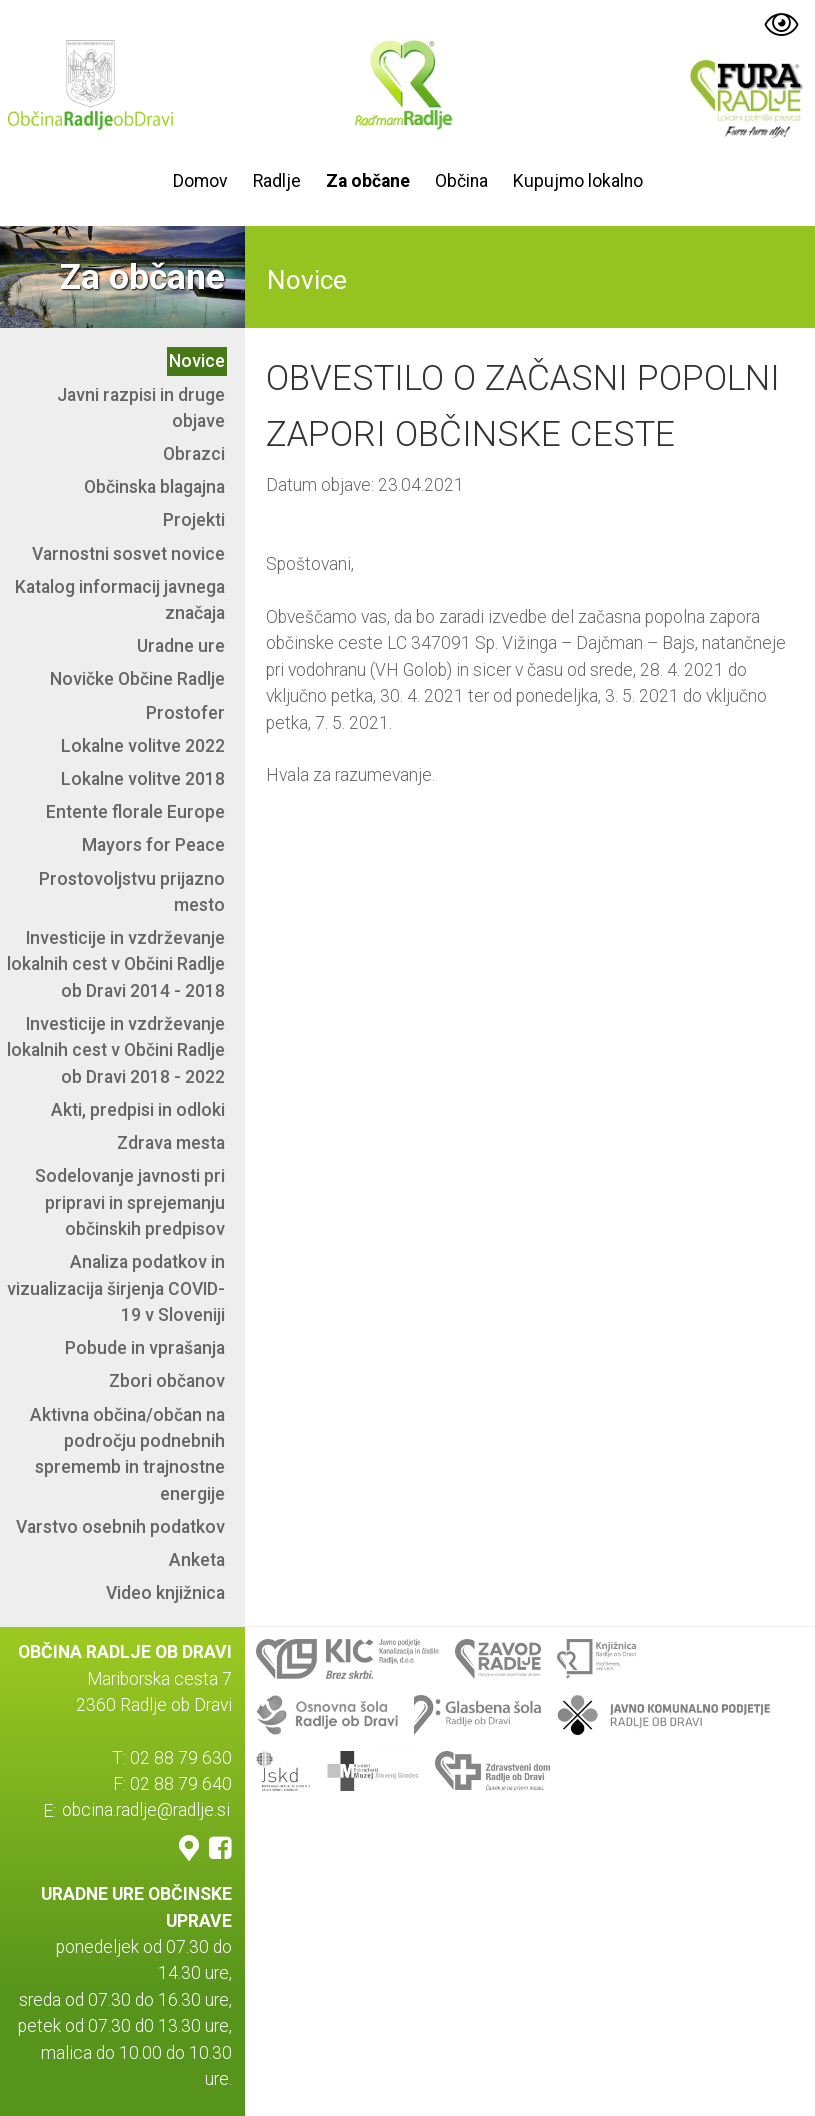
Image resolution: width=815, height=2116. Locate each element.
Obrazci (194, 454)
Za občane (368, 181)
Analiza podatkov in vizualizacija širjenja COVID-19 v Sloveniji (116, 1288)
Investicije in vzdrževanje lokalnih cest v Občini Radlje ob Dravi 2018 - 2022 (116, 1050)
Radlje (277, 181)
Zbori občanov (167, 1381)
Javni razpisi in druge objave (141, 408)
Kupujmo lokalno (578, 181)
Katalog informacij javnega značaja (120, 600)
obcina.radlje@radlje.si (146, 1811)
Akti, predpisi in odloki (138, 1110)
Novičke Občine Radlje (137, 679)
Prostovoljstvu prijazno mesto (132, 892)
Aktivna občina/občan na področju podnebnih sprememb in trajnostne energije (127, 1454)
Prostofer (185, 713)
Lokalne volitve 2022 (143, 746)
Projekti (194, 520)
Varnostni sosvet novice (128, 554)
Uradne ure (181, 646)
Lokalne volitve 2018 (143, 779)
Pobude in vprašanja (145, 1348)
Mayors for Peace (153, 845)
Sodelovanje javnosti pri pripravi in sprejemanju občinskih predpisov (130, 1202)
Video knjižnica (165, 1593)
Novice (197, 361)
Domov (200, 181)
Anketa (197, 1560)
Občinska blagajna (154, 487)
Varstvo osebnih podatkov (120, 1527)
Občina (461, 181)
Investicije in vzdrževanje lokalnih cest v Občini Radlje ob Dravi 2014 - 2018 (116, 964)
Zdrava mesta (171, 1143)
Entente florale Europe (135, 812)
